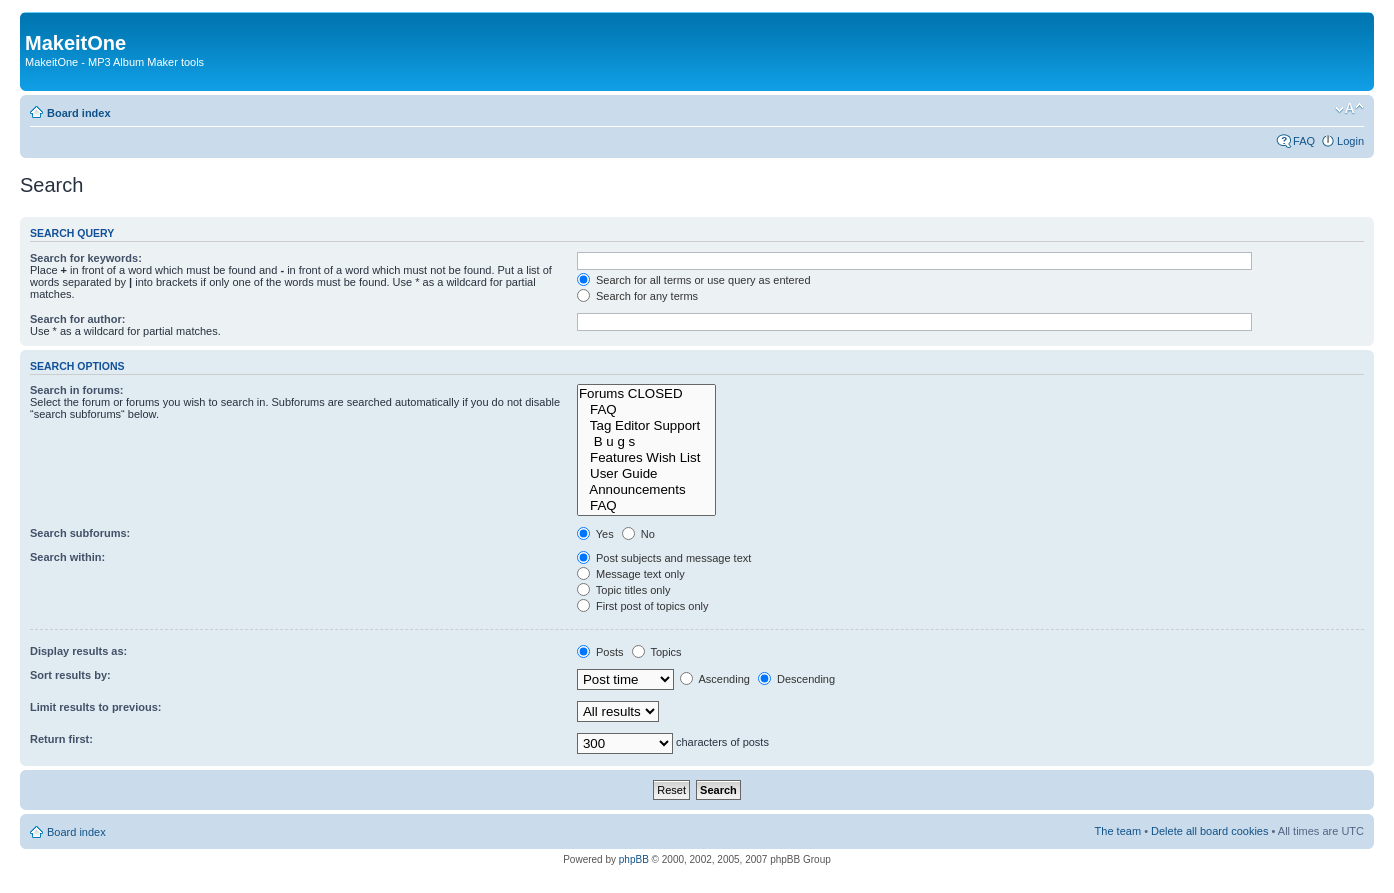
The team (1118, 831)
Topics (657, 652)
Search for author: (77, 319)
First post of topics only (643, 606)
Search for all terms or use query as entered (694, 280)
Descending (796, 679)
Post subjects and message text (664, 558)
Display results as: (78, 651)
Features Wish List (646, 458)
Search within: (67, 557)
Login (1350, 141)
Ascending (715, 679)
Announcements (646, 490)
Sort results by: (70, 675)
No (638, 534)
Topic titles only (623, 590)
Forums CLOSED (646, 394)
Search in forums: (77, 390)
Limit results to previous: (95, 707)
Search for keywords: (86, 258)
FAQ (1304, 141)
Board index (79, 113)
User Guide (646, 474)
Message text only (631, 574)
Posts (600, 652)
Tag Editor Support (646, 426)
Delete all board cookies (1209, 831)
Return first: (61, 739)
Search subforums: (80, 533)
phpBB (634, 859)
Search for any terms (637, 296)
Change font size (1349, 109)
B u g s (646, 442)
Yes (595, 534)
